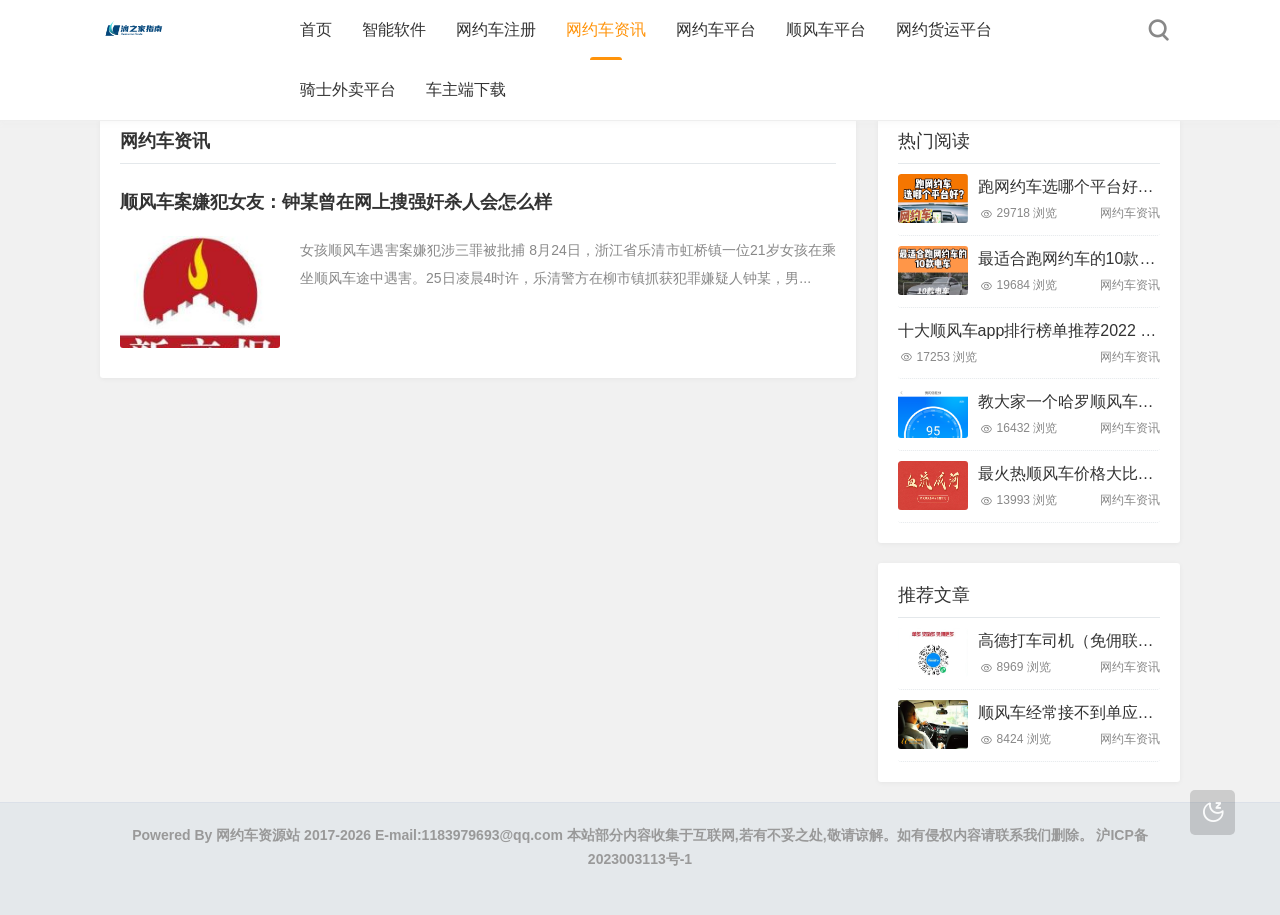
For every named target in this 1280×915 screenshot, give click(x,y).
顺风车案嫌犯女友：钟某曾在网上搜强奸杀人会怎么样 (336, 202)
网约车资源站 (258, 835)
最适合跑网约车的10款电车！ (1083, 258)
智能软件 (394, 29)
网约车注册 (496, 29)
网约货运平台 (944, 29)
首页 (316, 29)
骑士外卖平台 (348, 89)
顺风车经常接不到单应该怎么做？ (1098, 712)
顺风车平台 (826, 29)
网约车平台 (716, 29)
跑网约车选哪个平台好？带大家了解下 (1114, 186)
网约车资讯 (606, 29)
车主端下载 (466, 89)
